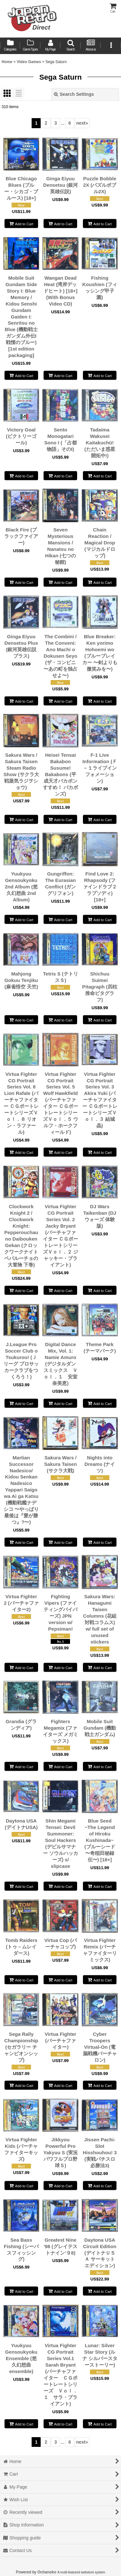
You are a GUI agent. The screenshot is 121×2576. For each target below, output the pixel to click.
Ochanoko (46, 2572)
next (82, 123)
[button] (70, 46)
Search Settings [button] (74, 94)
